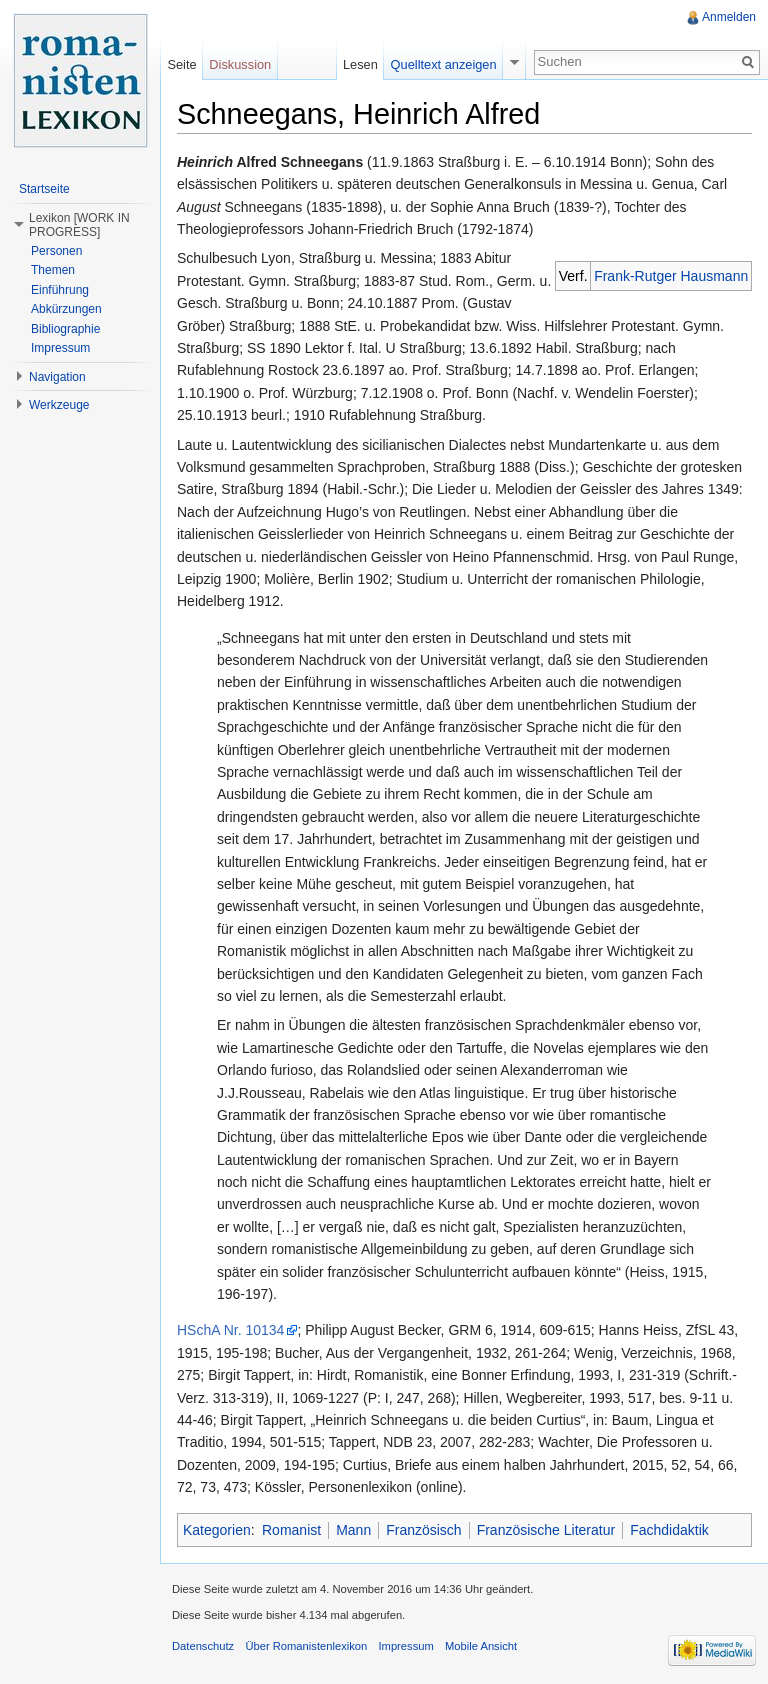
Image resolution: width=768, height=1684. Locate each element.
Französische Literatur (546, 1530)
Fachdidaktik (669, 1530)
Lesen (360, 64)
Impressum (60, 348)
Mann (353, 1530)
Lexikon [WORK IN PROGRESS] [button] (79, 225)
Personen (56, 251)
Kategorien (217, 1530)
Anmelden (729, 17)
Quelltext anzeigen (444, 64)
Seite (181, 64)
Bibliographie (65, 329)
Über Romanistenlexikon (306, 1646)
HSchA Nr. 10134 (230, 1330)
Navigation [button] (57, 377)
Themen (53, 270)
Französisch (423, 1530)
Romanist (291, 1530)
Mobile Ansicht (481, 1646)
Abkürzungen (66, 309)
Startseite (44, 189)
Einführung (60, 290)
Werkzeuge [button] (59, 405)
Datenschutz (203, 1646)
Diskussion (240, 64)
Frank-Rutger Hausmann (671, 276)
